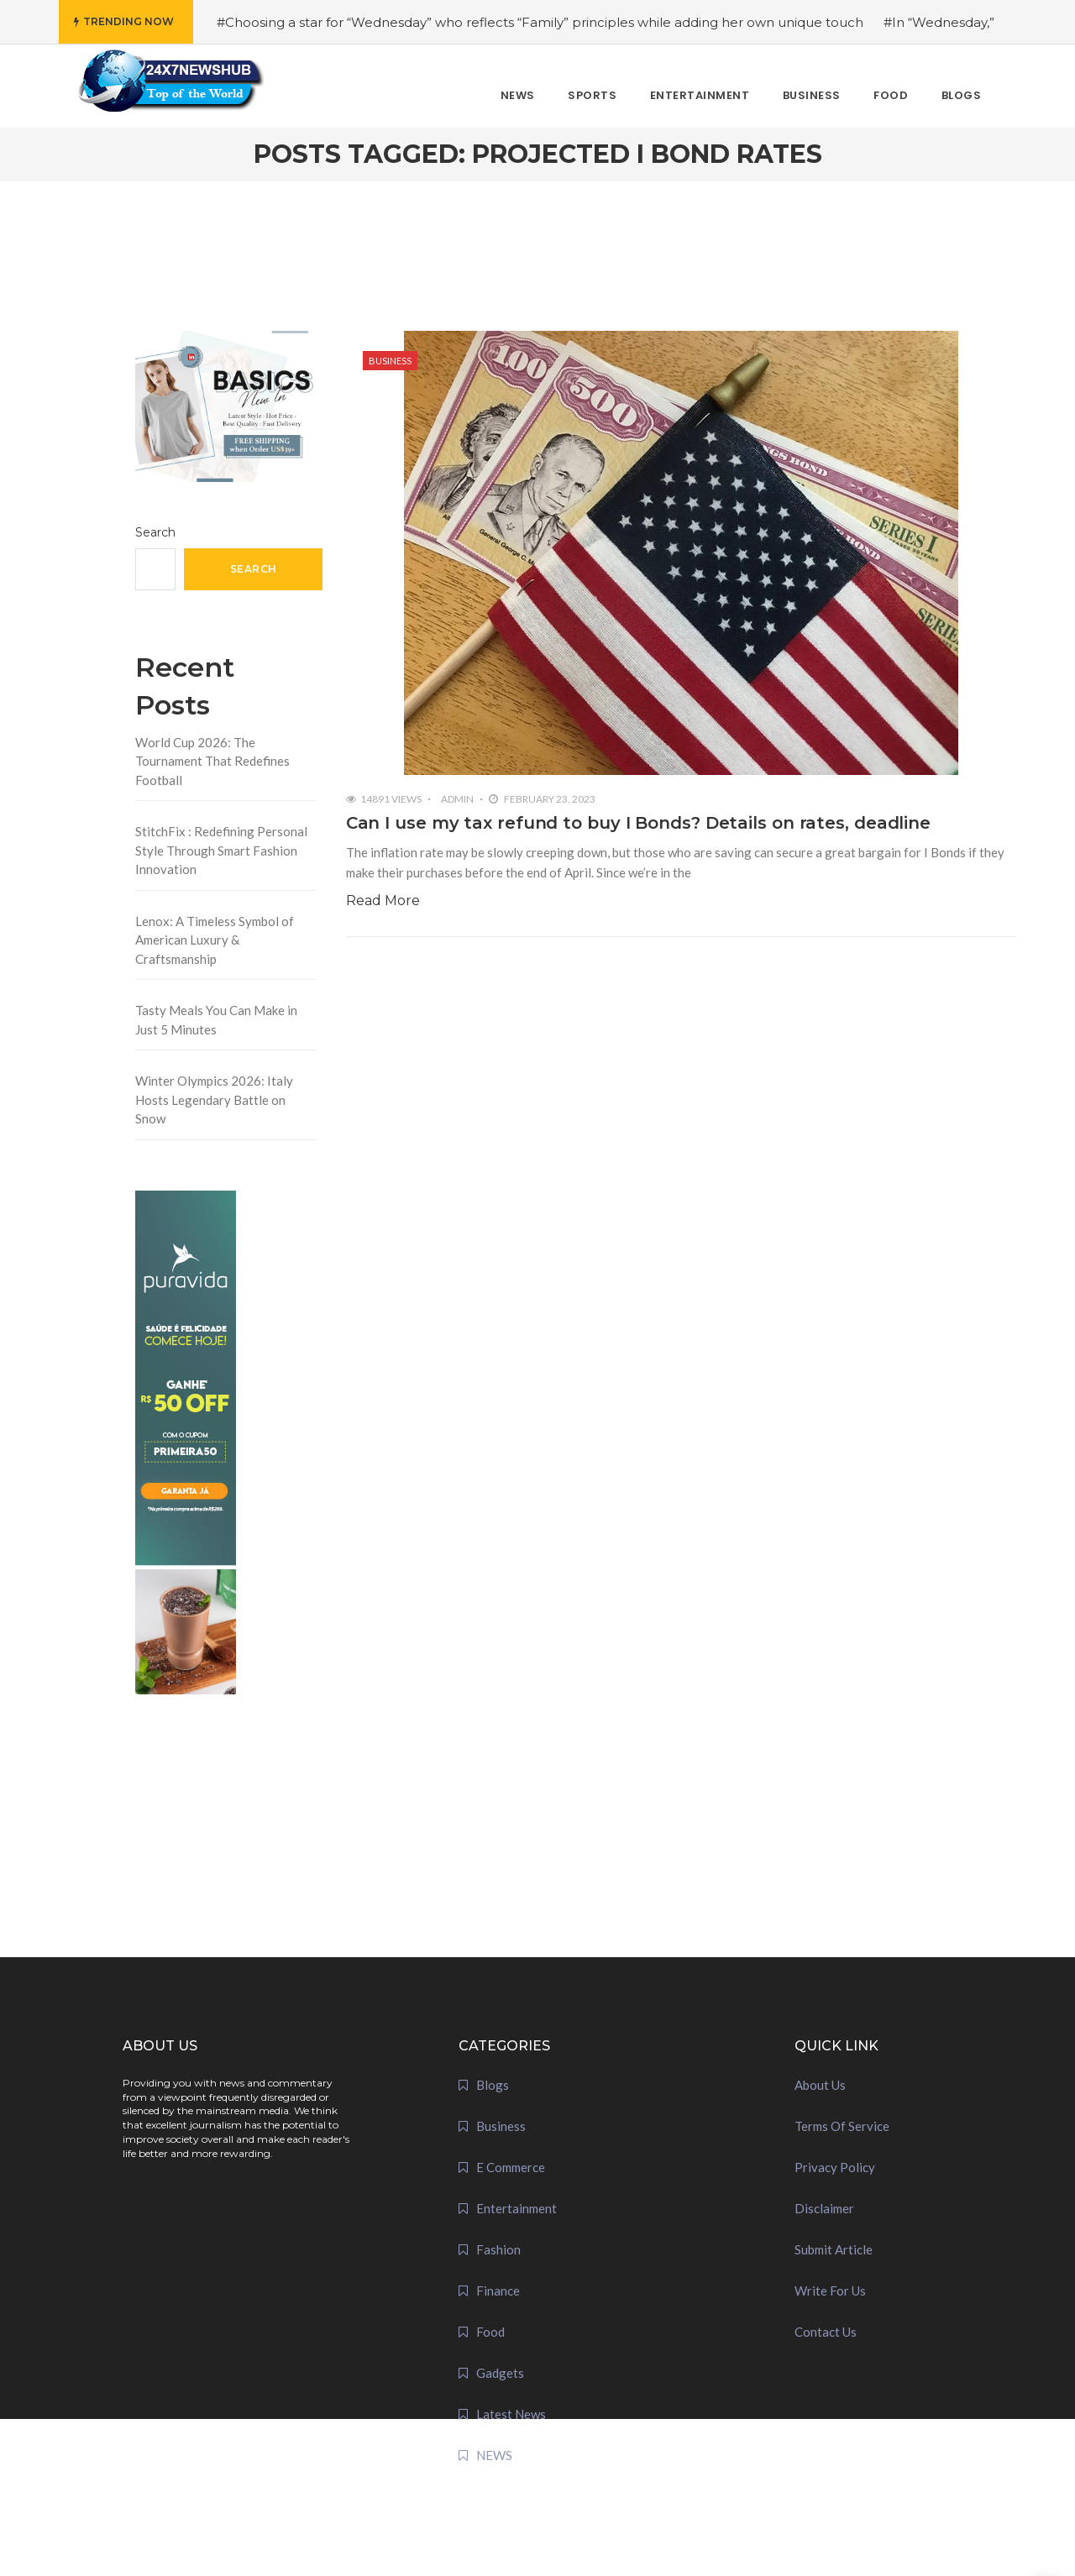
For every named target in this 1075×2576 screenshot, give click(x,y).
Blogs (492, 2084)
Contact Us (825, 2331)
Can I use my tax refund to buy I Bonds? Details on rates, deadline (638, 823)
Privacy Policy (834, 2167)
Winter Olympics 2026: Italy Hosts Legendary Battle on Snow (214, 1099)
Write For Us (830, 2290)
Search (155, 532)
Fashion (498, 2249)
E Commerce (510, 2167)
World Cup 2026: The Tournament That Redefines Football (212, 761)
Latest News (511, 2414)
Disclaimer (824, 2208)
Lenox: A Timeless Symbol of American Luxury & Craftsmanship (214, 940)
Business (390, 360)
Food (490, 2331)
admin (457, 799)
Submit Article (833, 2249)
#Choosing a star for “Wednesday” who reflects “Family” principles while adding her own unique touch (540, 22)
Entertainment (516, 2208)
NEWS (494, 2455)
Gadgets (500, 2372)
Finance (498, 2290)
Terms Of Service (841, 2126)
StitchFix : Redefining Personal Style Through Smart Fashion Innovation (221, 850)
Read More (383, 900)
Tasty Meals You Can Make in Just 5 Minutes (216, 1020)
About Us (820, 2084)
